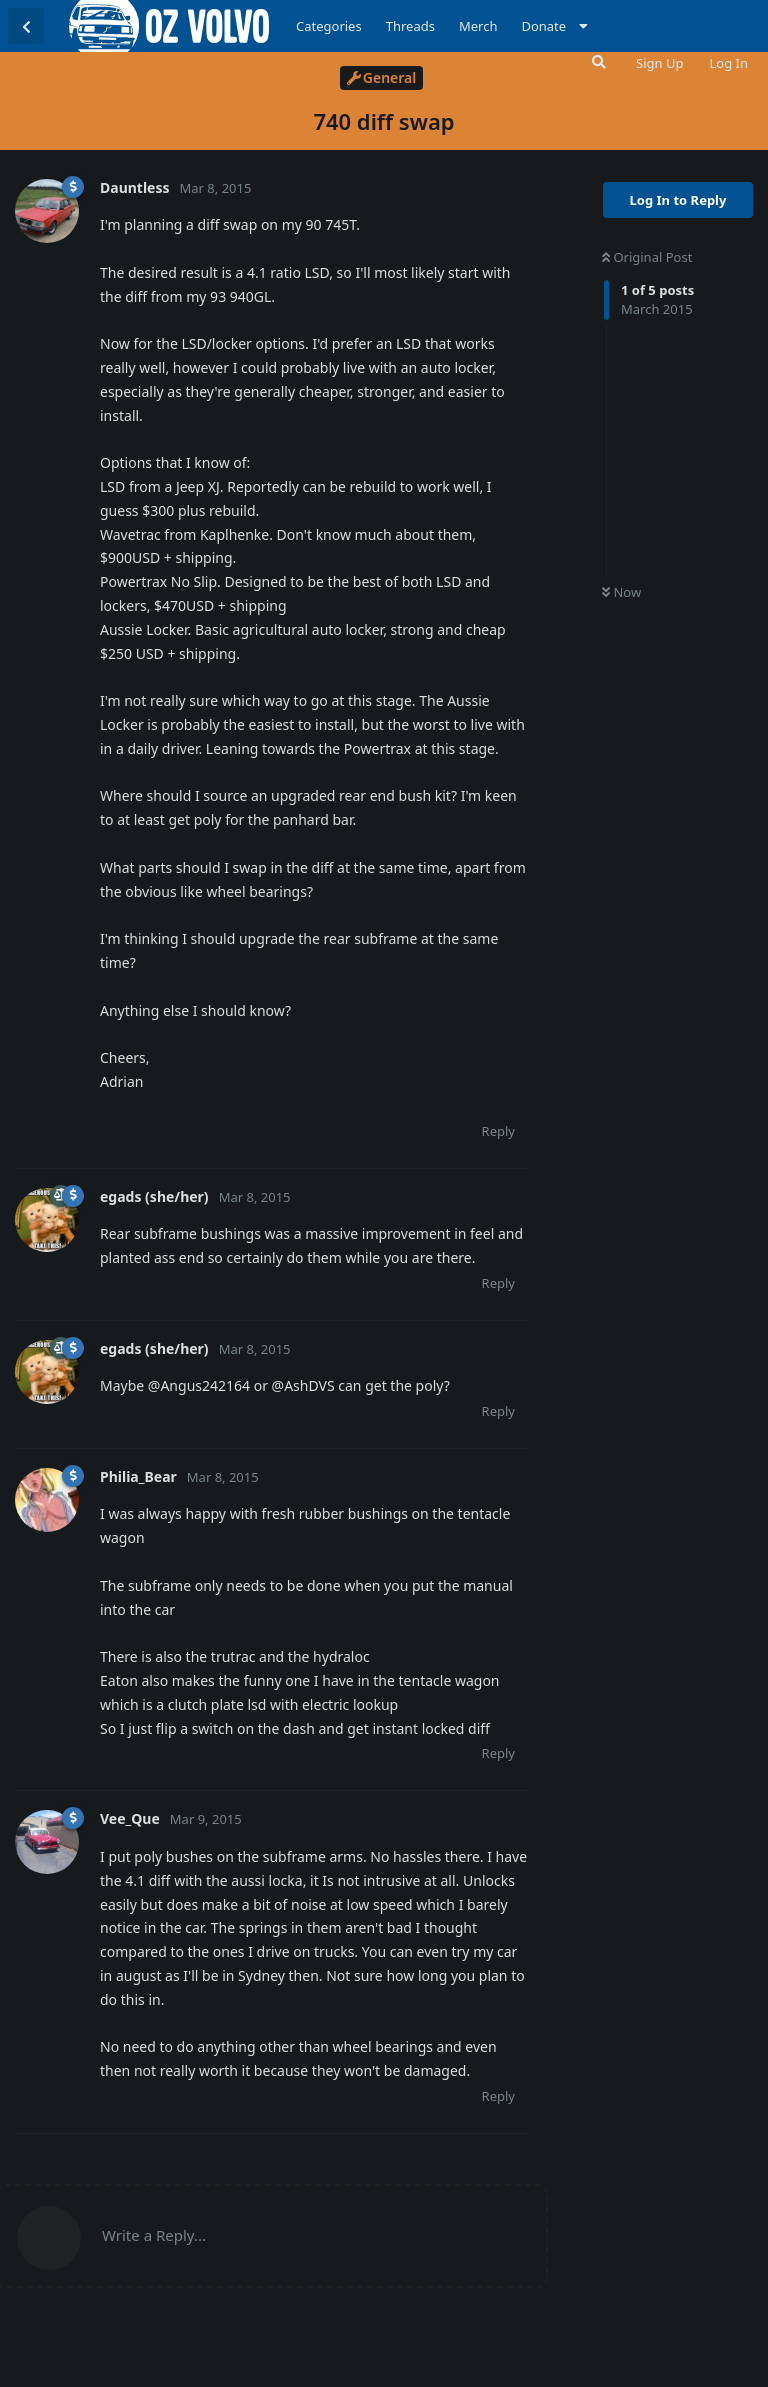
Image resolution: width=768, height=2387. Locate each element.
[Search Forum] (597, 62)
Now (621, 592)
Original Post (647, 257)
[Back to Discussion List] (26, 26)
